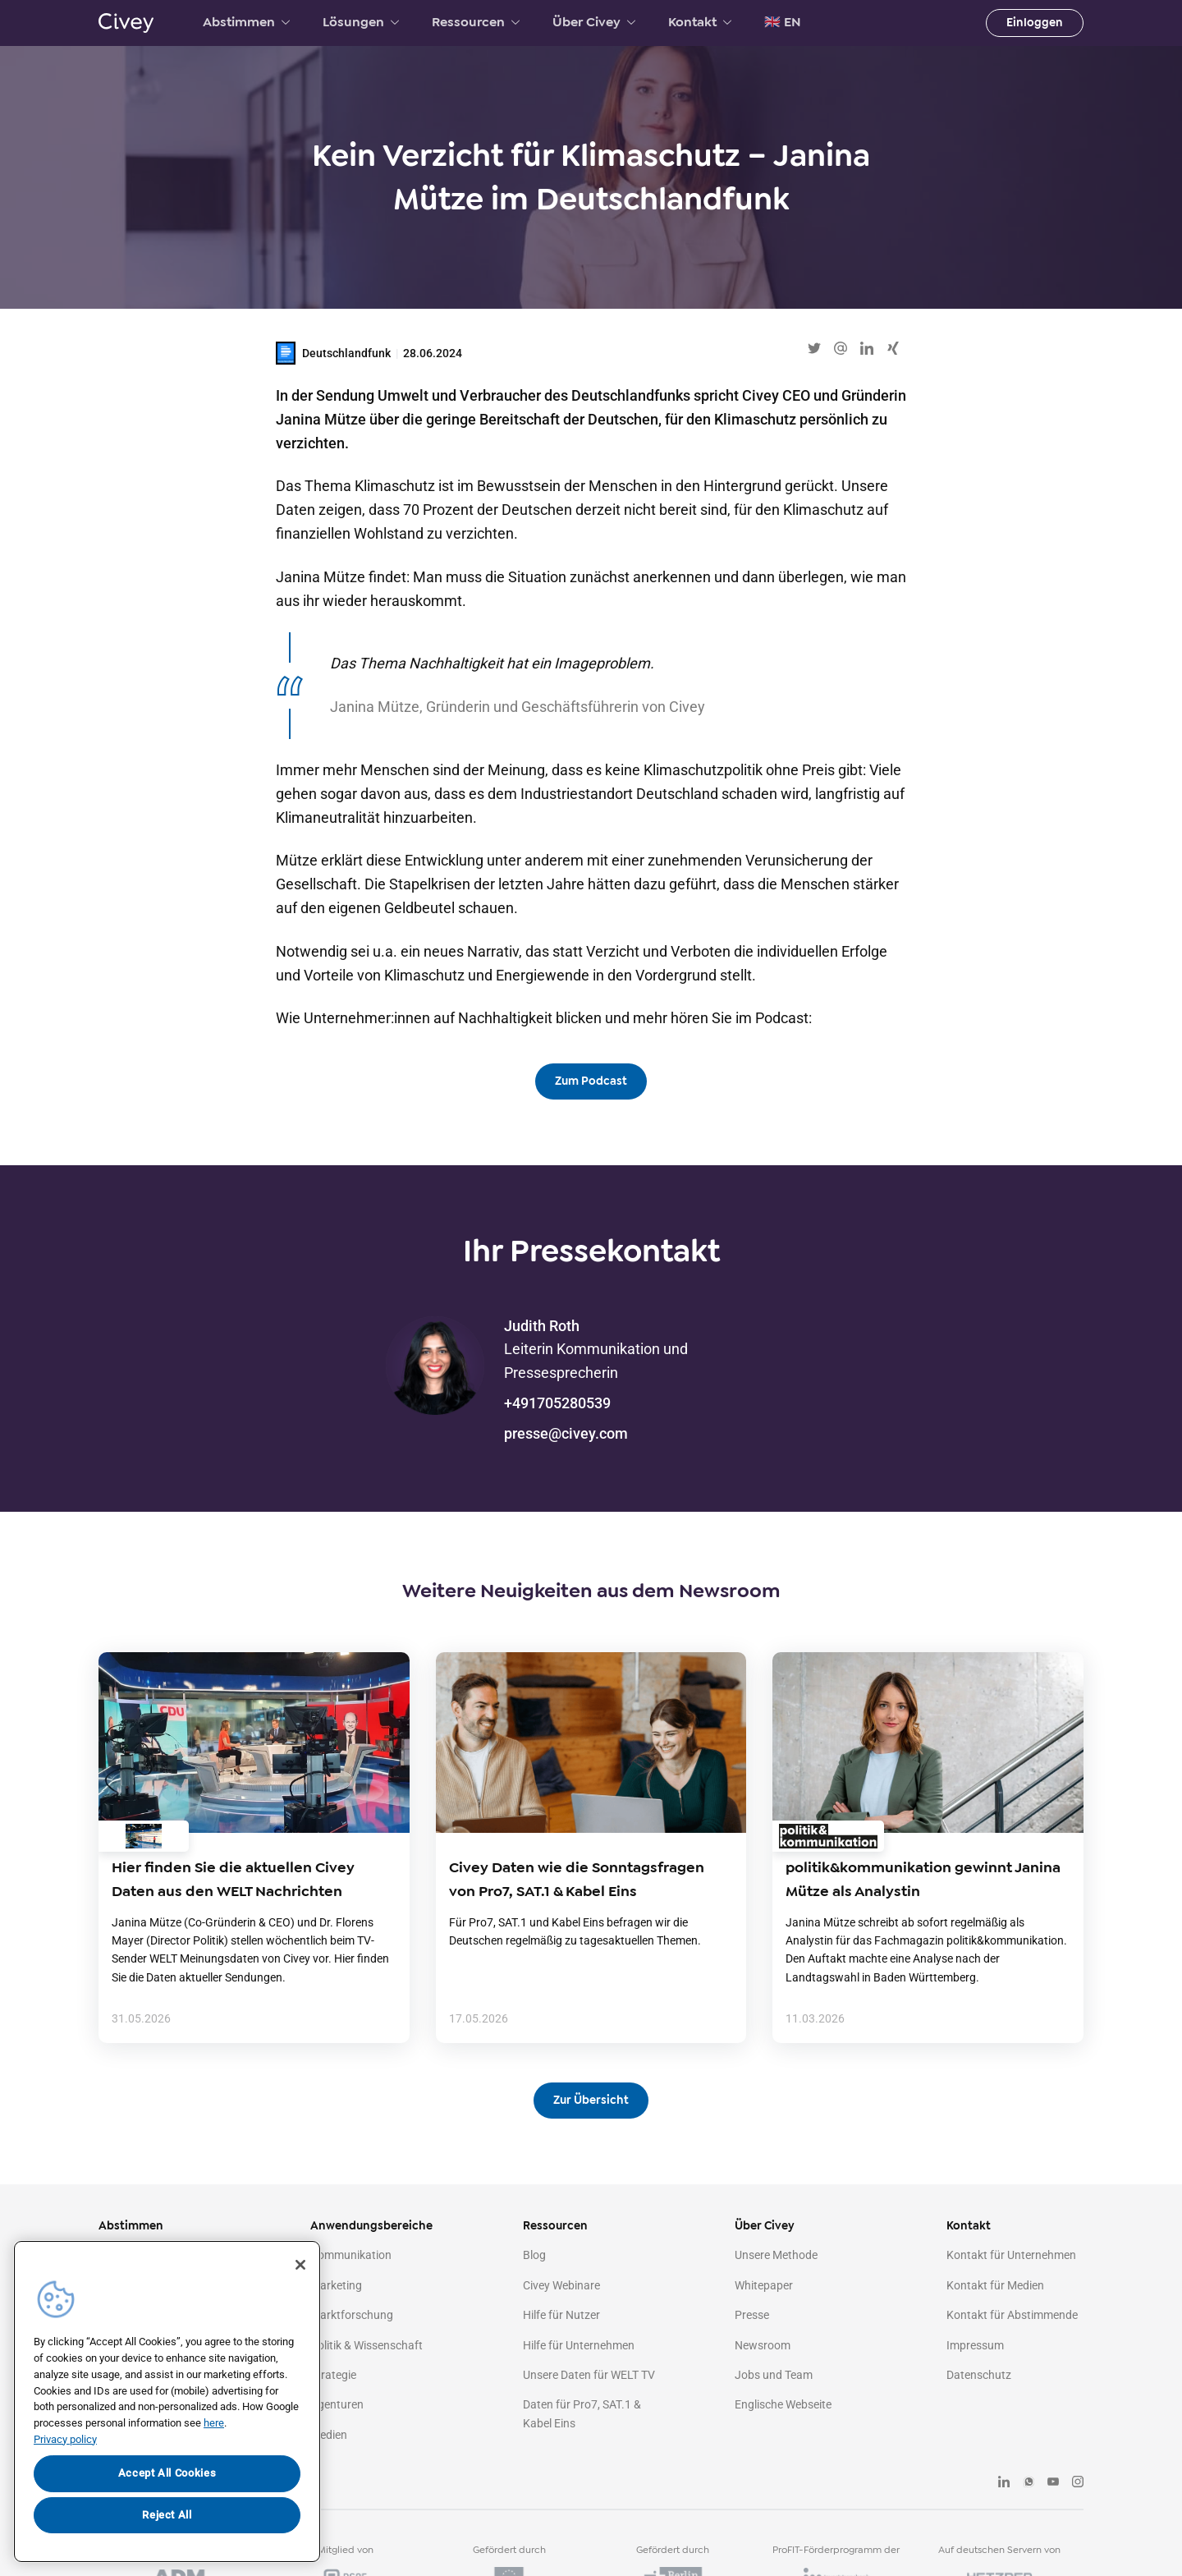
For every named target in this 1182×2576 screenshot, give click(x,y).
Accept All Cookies (167, 2473)
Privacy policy (65, 2439)
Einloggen (1034, 23)
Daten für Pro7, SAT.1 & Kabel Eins (582, 2413)
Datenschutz (978, 2374)
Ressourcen (476, 22)
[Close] (300, 2265)
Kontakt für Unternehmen (1011, 2254)
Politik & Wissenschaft (366, 2345)
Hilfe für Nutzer (561, 2314)
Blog (534, 2254)
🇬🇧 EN (782, 22)
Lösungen (361, 22)
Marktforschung (351, 2314)
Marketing (336, 2285)
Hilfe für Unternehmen (579, 2345)
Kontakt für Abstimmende (1012, 2314)
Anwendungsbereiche (371, 2226)
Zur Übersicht (591, 2100)
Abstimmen (246, 22)
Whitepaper (764, 2285)
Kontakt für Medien (995, 2285)
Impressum (975, 2345)
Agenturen (337, 2404)
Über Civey (593, 22)
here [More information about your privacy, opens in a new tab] (214, 2423)
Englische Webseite (783, 2404)
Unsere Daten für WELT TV (589, 2374)
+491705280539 (557, 1403)
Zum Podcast (591, 1081)
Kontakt (699, 22)
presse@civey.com (566, 1433)
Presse (752, 2314)
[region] (167, 2401)
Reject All (167, 2515)
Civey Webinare (561, 2285)
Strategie (333, 2374)
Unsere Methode (776, 2254)
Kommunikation (351, 2254)
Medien (328, 2434)
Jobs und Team (774, 2374)
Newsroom (762, 2345)
